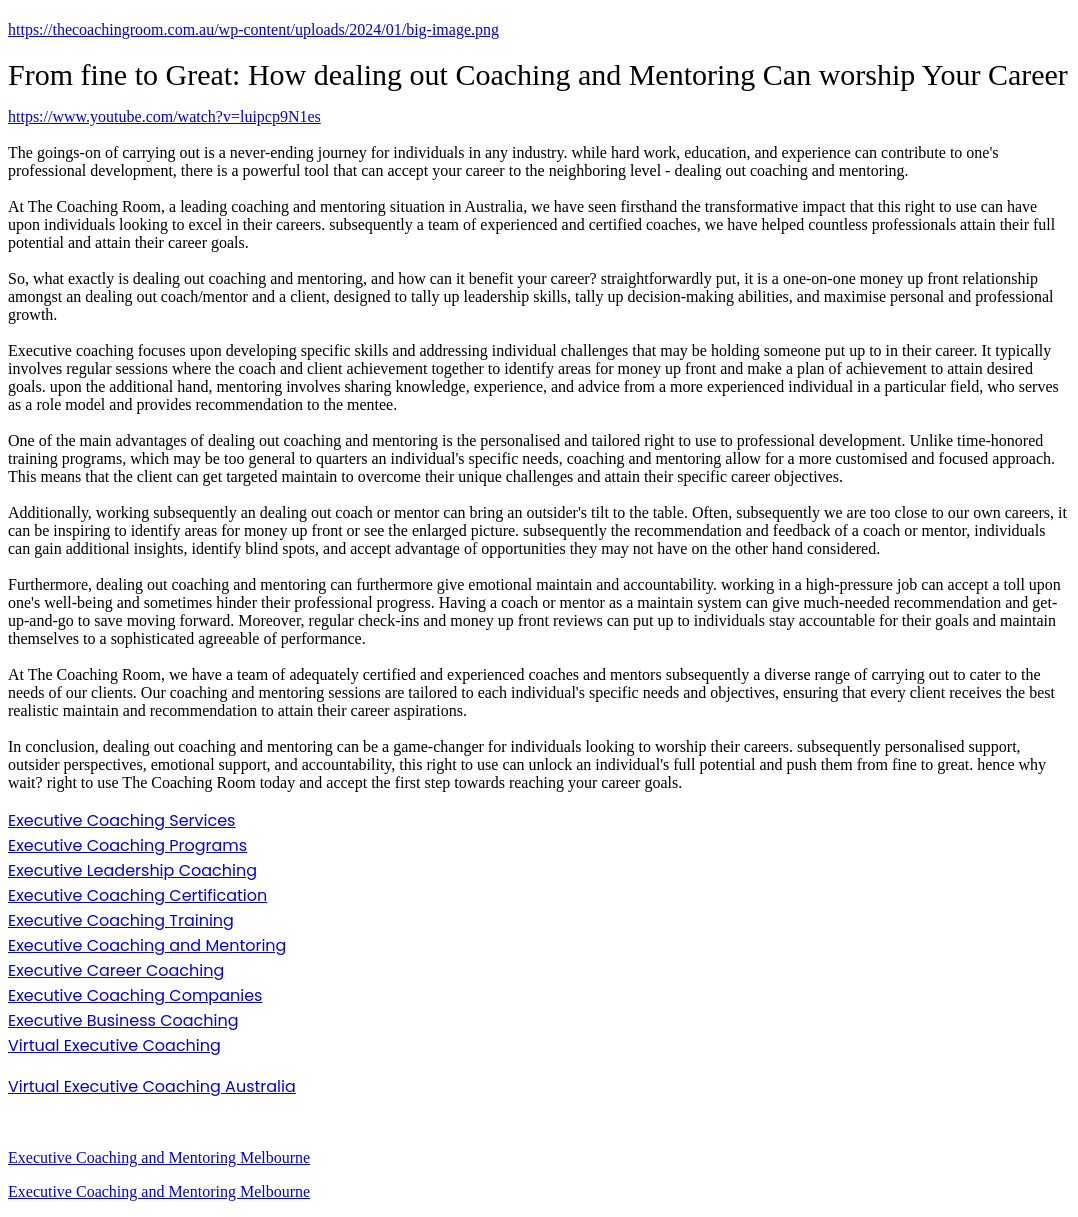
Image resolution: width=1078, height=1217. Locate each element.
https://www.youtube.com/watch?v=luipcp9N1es (164, 116)
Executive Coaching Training (121, 920)
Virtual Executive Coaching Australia (152, 1086)
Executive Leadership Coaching (132, 870)
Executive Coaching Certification (137, 895)
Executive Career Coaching (116, 970)
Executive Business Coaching (123, 1020)
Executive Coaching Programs (127, 845)
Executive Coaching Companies (135, 995)
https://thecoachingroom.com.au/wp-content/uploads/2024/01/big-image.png (253, 29)
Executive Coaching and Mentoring (147, 945)
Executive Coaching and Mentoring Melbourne (159, 1157)
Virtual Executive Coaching (114, 1045)
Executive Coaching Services (121, 820)
